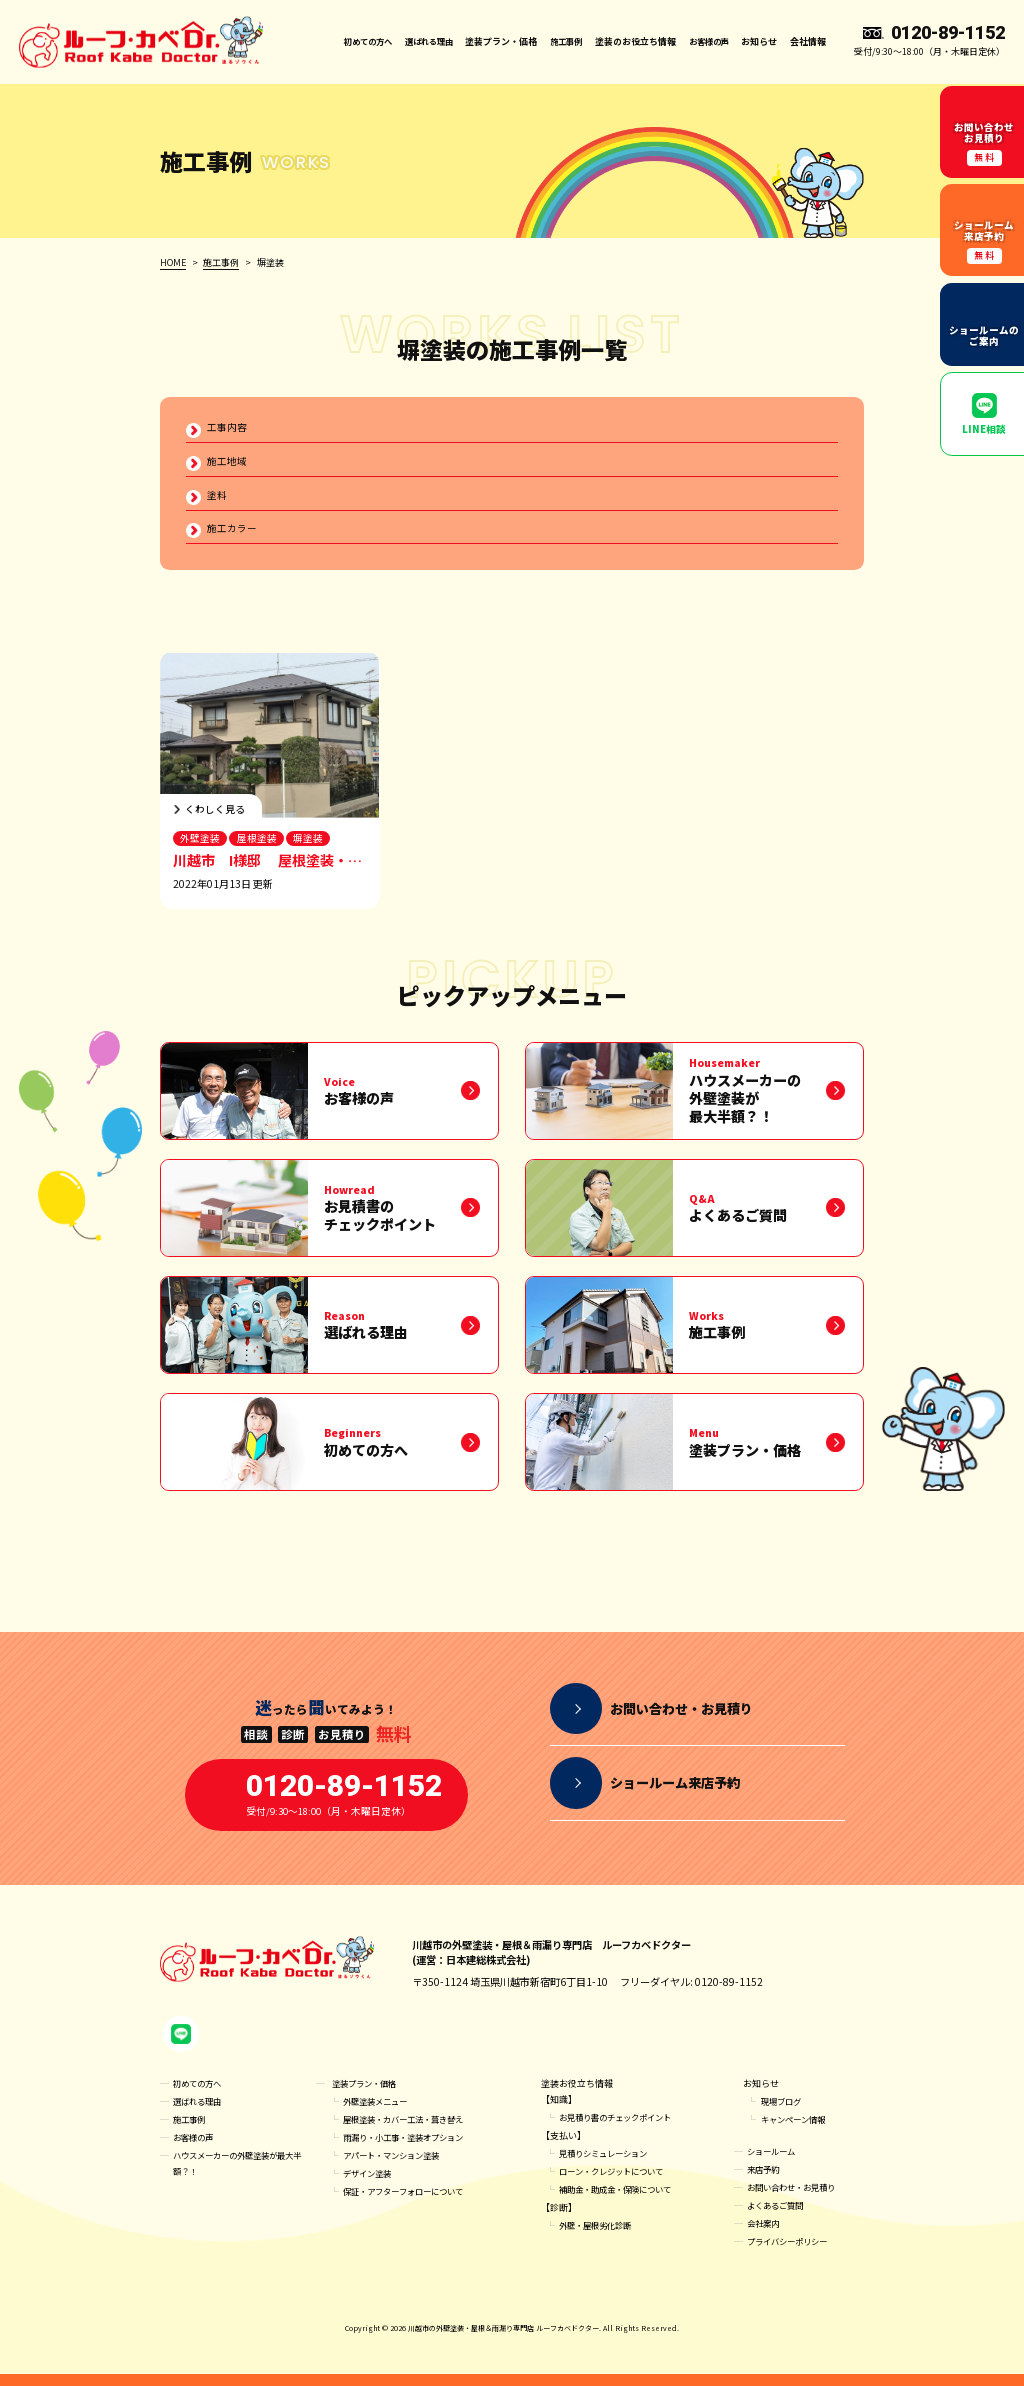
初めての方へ (350, 41)
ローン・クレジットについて (617, 2183)
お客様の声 (706, 41)
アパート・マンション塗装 (397, 2167)
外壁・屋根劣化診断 (599, 2237)
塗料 (217, 497)
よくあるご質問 (778, 2217)
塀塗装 (311, 843)
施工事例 (559, 41)
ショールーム (774, 2163)
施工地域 (227, 462)
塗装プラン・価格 (368, 2095)
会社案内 (765, 2235)
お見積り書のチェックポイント (622, 2129)
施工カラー (232, 532)
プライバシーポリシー (792, 2253)
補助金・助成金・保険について (622, 2201)
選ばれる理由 (417, 41)
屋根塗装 (258, 843)
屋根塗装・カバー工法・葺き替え (410, 2131)
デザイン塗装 (370, 2185)
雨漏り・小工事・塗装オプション (410, 2149)
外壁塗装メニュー (379, 2113)
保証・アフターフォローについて (410, 2203)
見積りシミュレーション (608, 2165)
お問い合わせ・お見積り (796, 2199)
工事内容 (227, 427)
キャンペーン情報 (797, 2131)
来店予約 (765, 2181)
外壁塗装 (200, 843)
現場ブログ (783, 2113)
